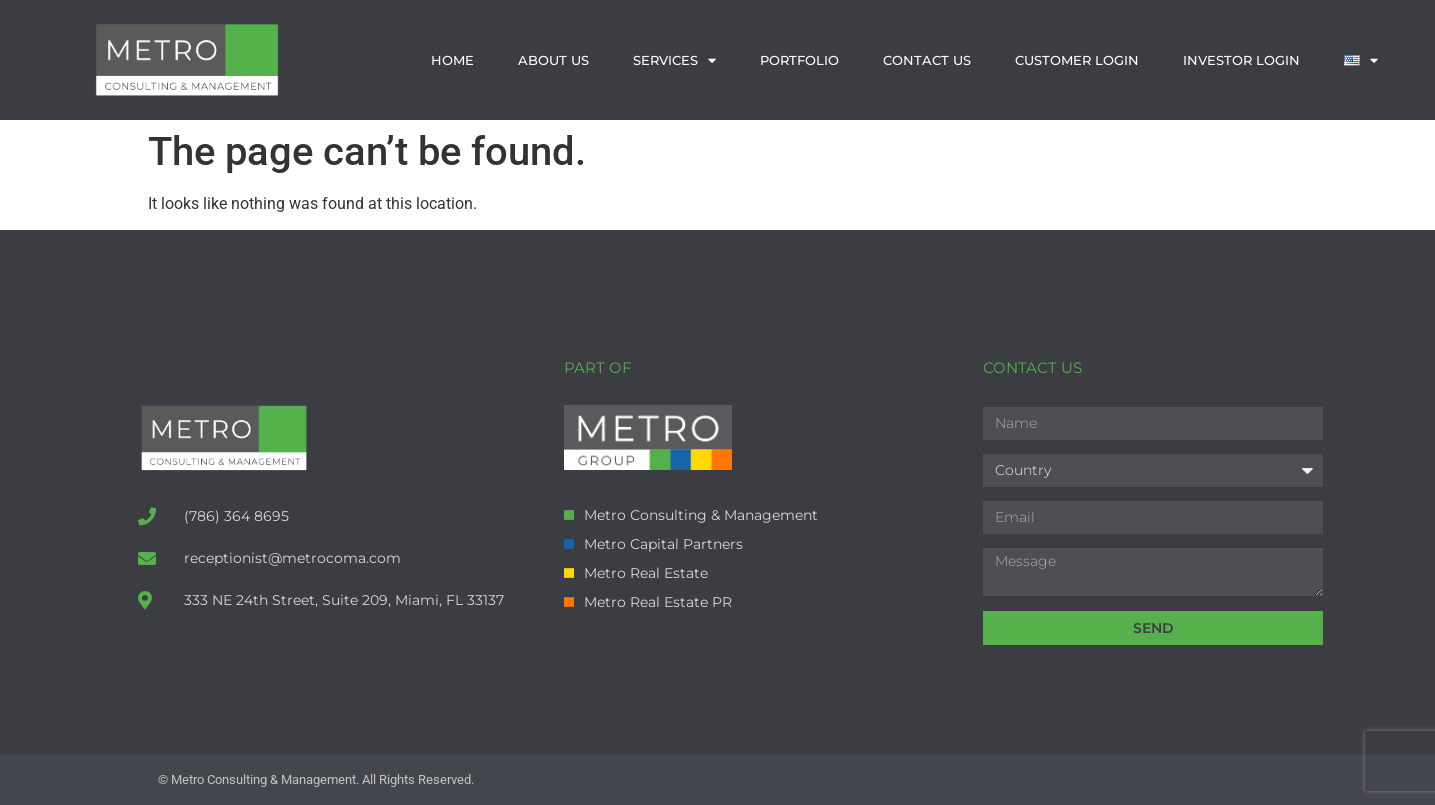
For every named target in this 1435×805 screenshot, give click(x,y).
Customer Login (1077, 60)
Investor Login (1241, 60)
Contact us (927, 60)
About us (553, 60)
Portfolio (799, 60)
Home (452, 60)
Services (674, 60)
